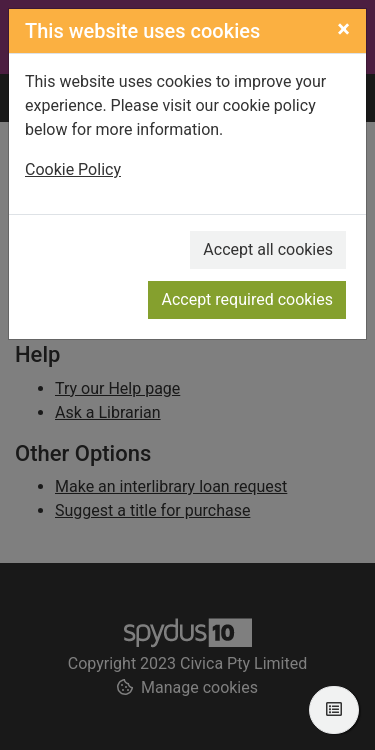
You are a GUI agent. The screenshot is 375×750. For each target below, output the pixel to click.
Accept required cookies (247, 299)
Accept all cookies (268, 249)
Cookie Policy (73, 169)
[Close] (343, 29)
